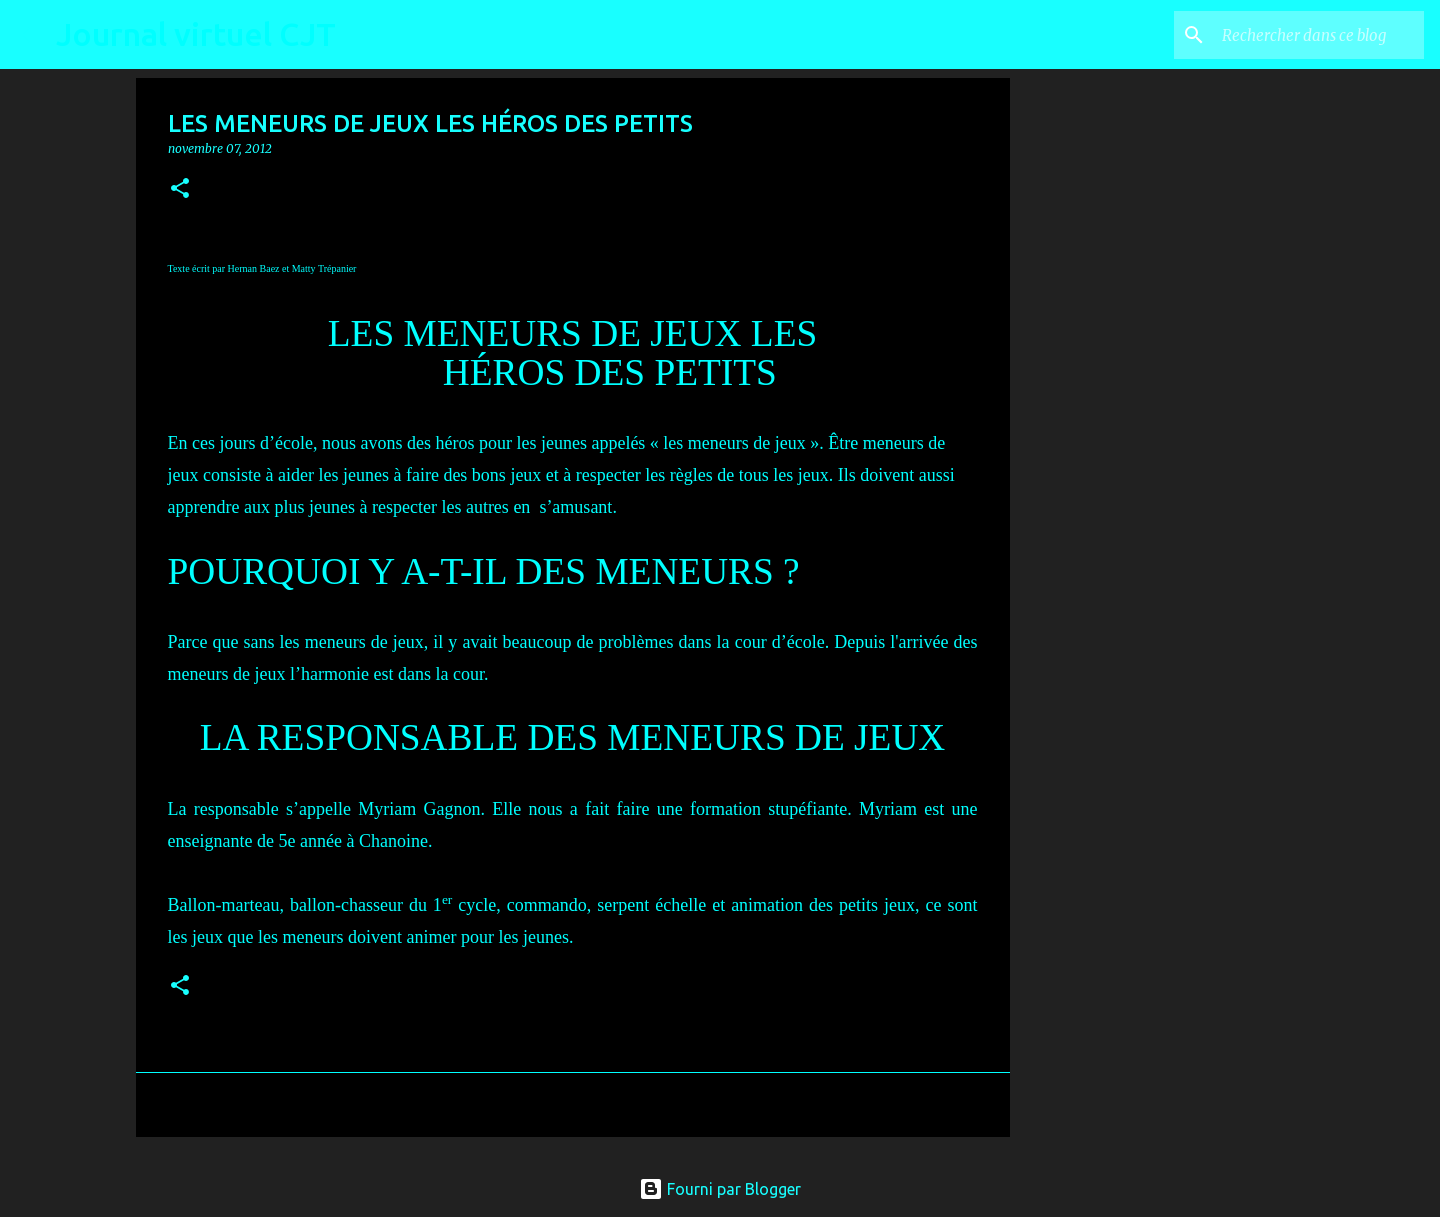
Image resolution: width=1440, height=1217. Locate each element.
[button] (180, 189)
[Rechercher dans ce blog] (1319, 35)
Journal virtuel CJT (196, 34)
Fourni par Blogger (720, 1189)
